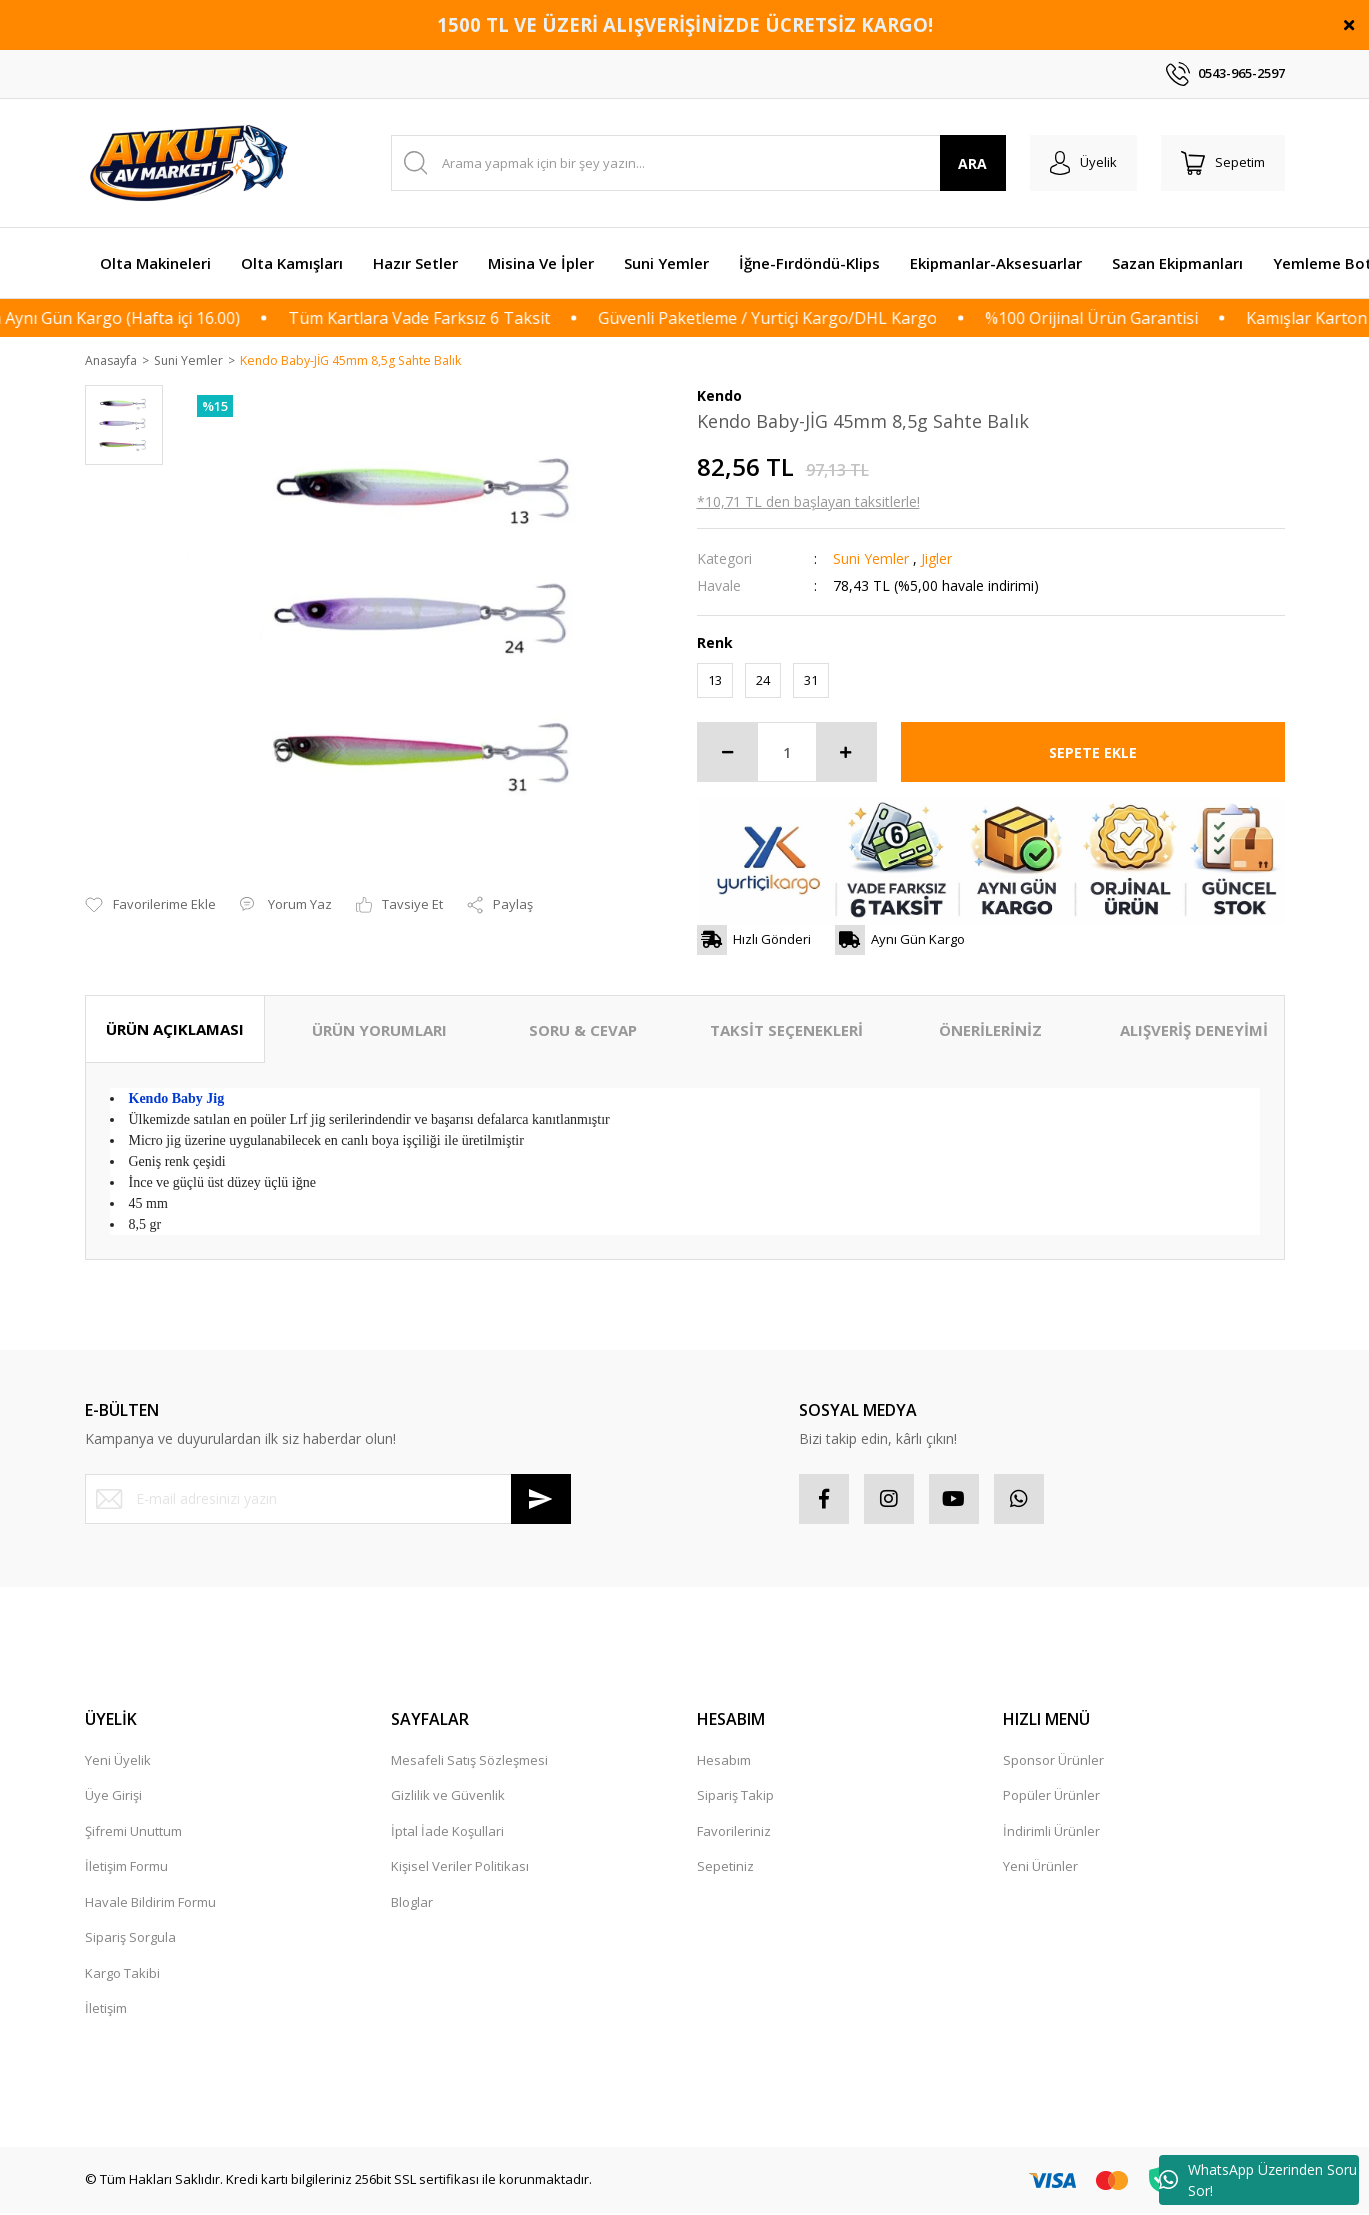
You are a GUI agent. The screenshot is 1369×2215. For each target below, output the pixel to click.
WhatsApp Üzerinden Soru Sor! (1258, 2180)
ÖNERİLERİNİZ (990, 1031)
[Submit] (541, 1500)
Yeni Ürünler (1040, 1867)
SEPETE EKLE (1093, 753)
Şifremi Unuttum (133, 1832)
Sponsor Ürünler (1053, 1761)
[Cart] (1223, 163)
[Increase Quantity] (846, 753)
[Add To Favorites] (150, 883)
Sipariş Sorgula (130, 1938)
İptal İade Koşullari (447, 1832)
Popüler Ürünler (1051, 1796)
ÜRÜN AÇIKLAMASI (175, 1030)
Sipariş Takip (735, 1796)
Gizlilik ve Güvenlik (448, 1796)
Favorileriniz (734, 1832)
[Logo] (192, 163)
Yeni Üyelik (118, 1761)
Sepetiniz (725, 1867)
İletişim (106, 2009)
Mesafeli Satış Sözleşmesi (469, 1761)
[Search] (698, 163)
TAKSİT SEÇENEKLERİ (786, 1031)
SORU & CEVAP (583, 1031)
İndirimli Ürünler (1051, 1832)
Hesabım (724, 1761)
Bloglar (412, 1903)
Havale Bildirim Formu (150, 1903)
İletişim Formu (126, 1867)
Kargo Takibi (122, 1974)
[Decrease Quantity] (728, 753)
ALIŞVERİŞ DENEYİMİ (1194, 1031)
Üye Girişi (113, 1796)
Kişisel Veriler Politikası (460, 1867)
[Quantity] (787, 753)
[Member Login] (1083, 163)
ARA (972, 163)
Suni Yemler (871, 559)
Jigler (936, 559)
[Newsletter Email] (328, 1500)
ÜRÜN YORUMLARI (379, 1031)
